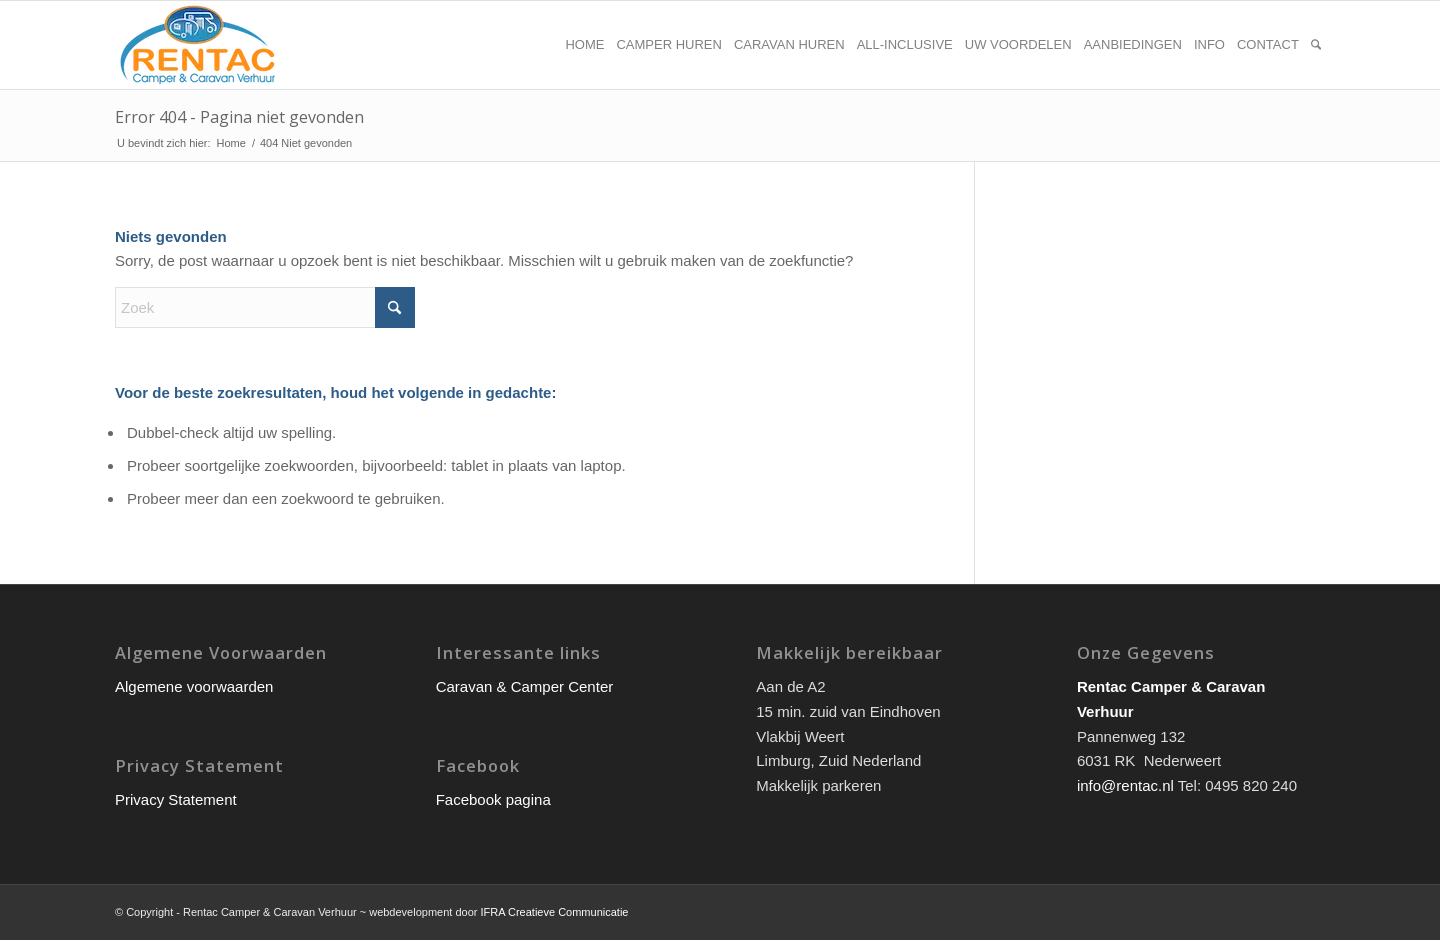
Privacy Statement (176, 799)
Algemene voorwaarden (194, 686)
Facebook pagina (493, 799)
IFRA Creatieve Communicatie (555, 912)
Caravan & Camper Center (525, 686)
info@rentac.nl (1125, 785)
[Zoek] (1316, 45)
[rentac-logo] (197, 45)
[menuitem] (584, 45)
